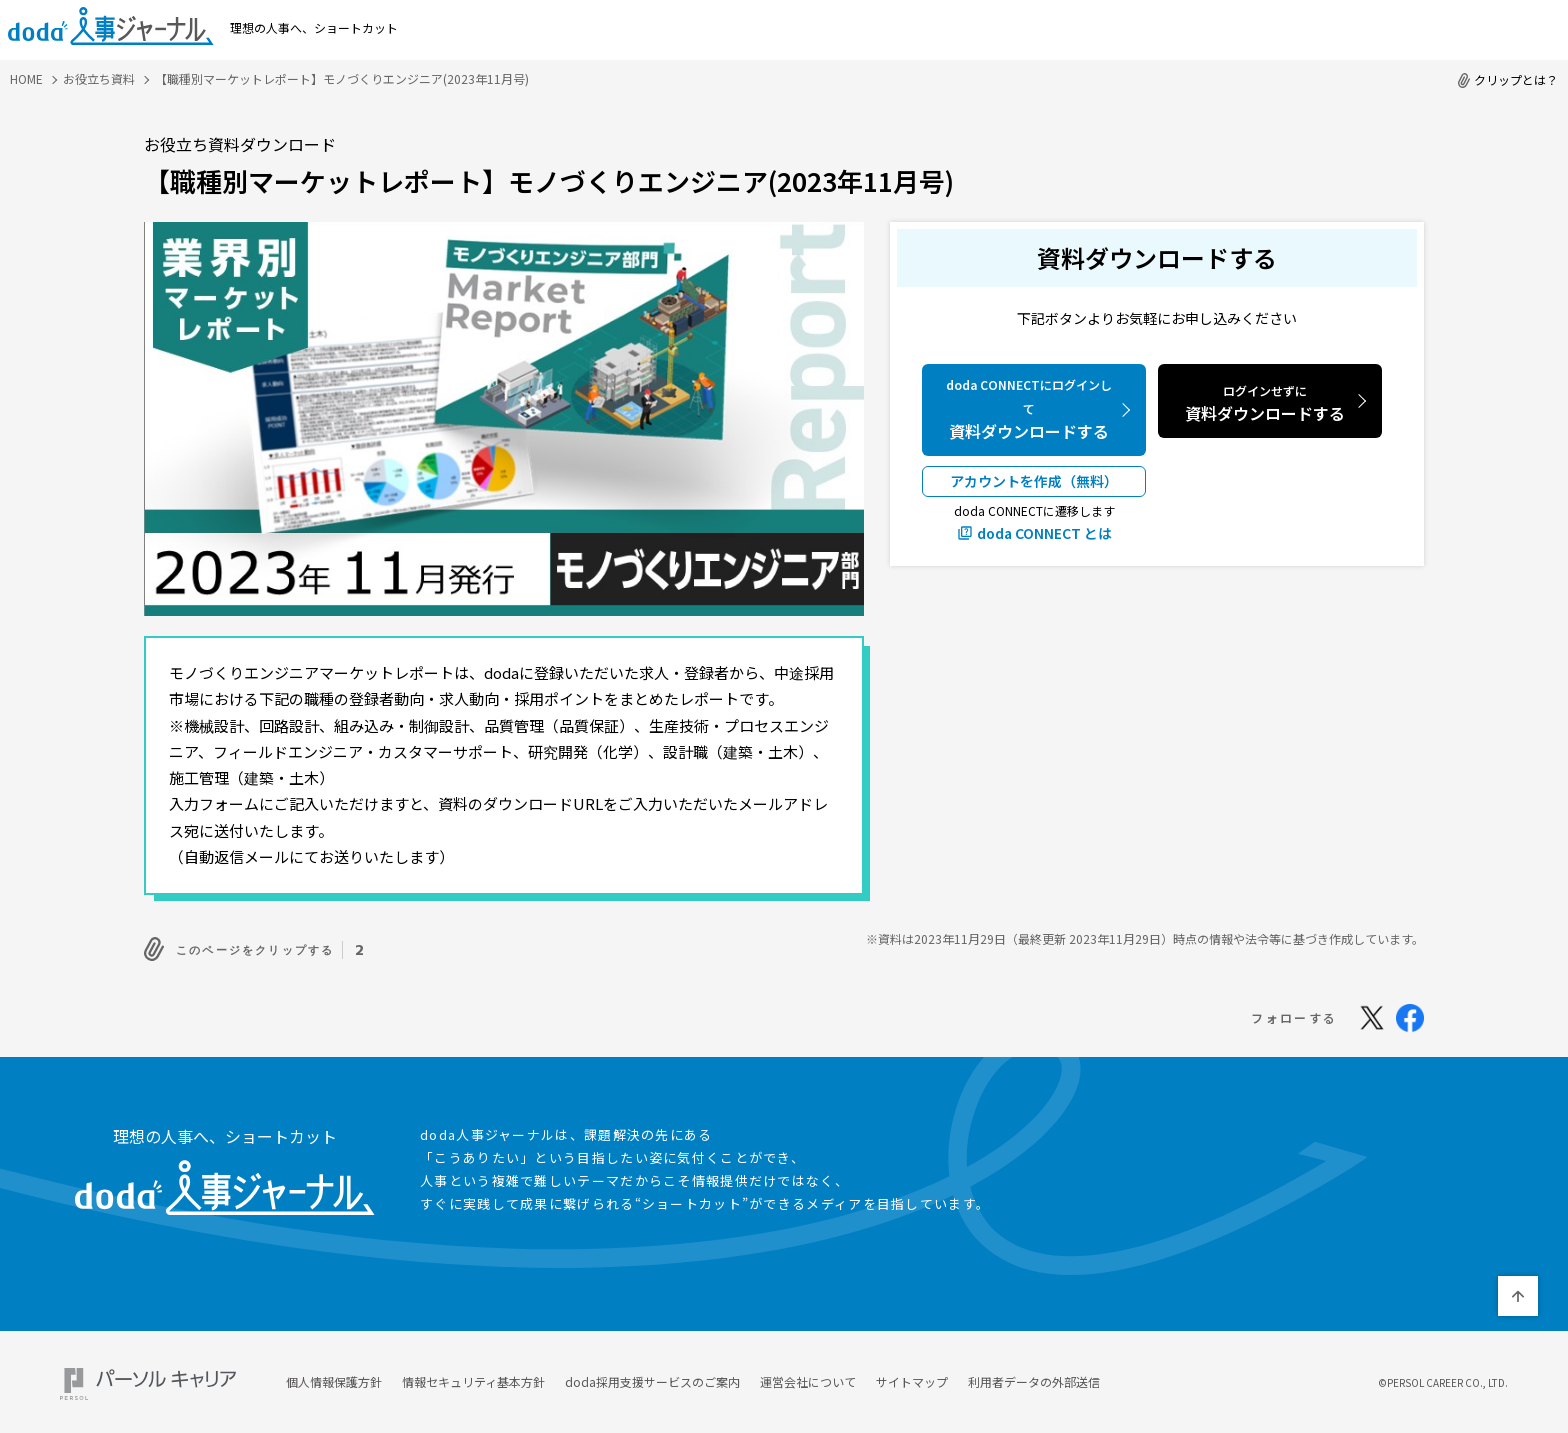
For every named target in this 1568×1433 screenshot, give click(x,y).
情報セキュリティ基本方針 (473, 1376)
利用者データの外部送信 (1034, 1376)
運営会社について (808, 1376)
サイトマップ (912, 1376)
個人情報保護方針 (334, 1376)
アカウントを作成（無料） (1034, 481)
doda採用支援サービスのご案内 (652, 1376)
